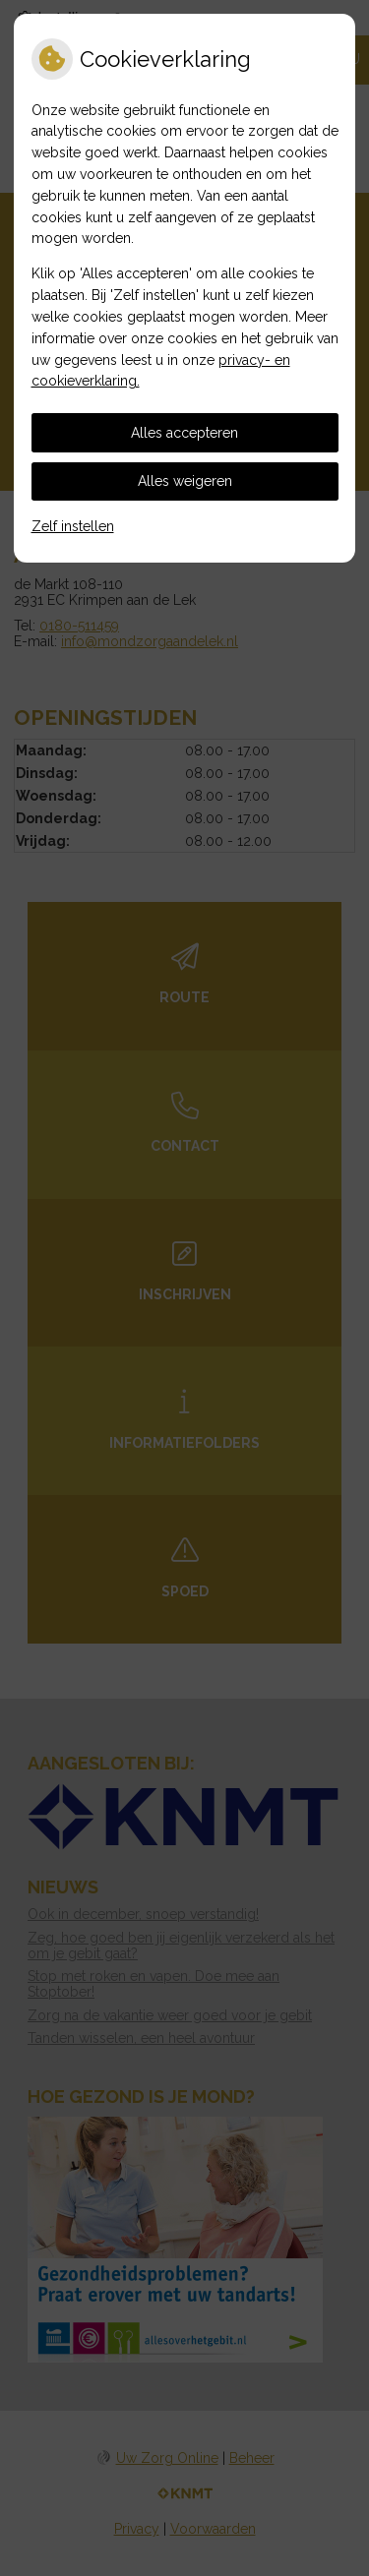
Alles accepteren (184, 433)
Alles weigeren (185, 481)
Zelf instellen (72, 526)
